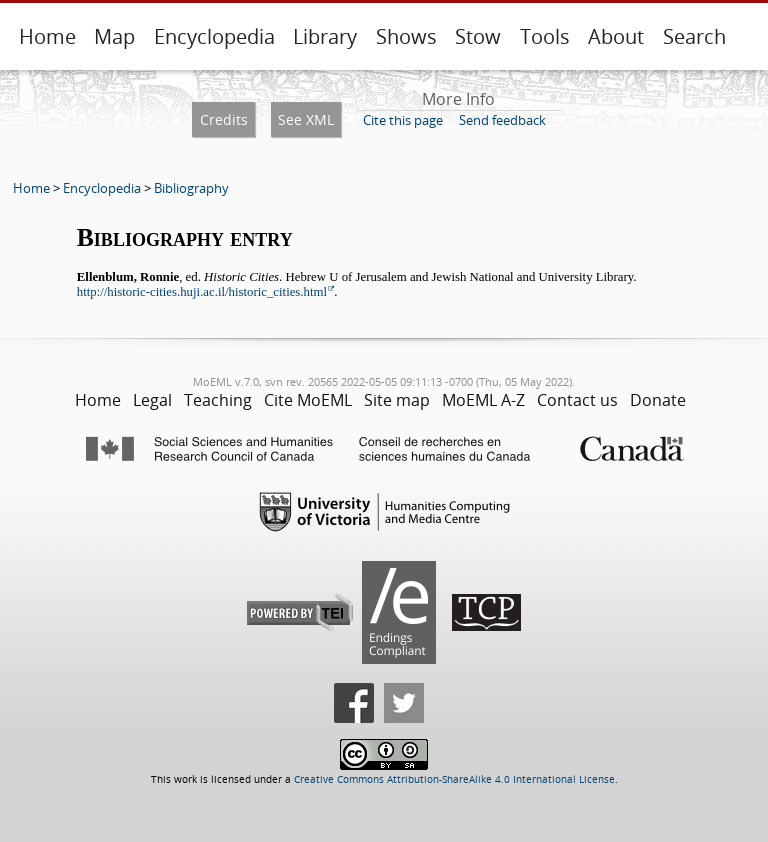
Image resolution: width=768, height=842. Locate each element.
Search (694, 36)
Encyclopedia (214, 36)
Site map (397, 400)
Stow (478, 36)
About (616, 36)
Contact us (577, 400)
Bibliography (191, 188)
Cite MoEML (308, 400)
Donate (658, 400)
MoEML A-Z (483, 400)
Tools (545, 36)
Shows (406, 36)
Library (325, 36)
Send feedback (502, 120)
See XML (306, 119)
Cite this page (403, 120)
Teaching (218, 400)
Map (114, 36)
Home (47, 36)
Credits (224, 119)
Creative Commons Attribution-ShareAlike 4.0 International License (454, 779)
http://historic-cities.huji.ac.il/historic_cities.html (202, 292)
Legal (152, 400)
